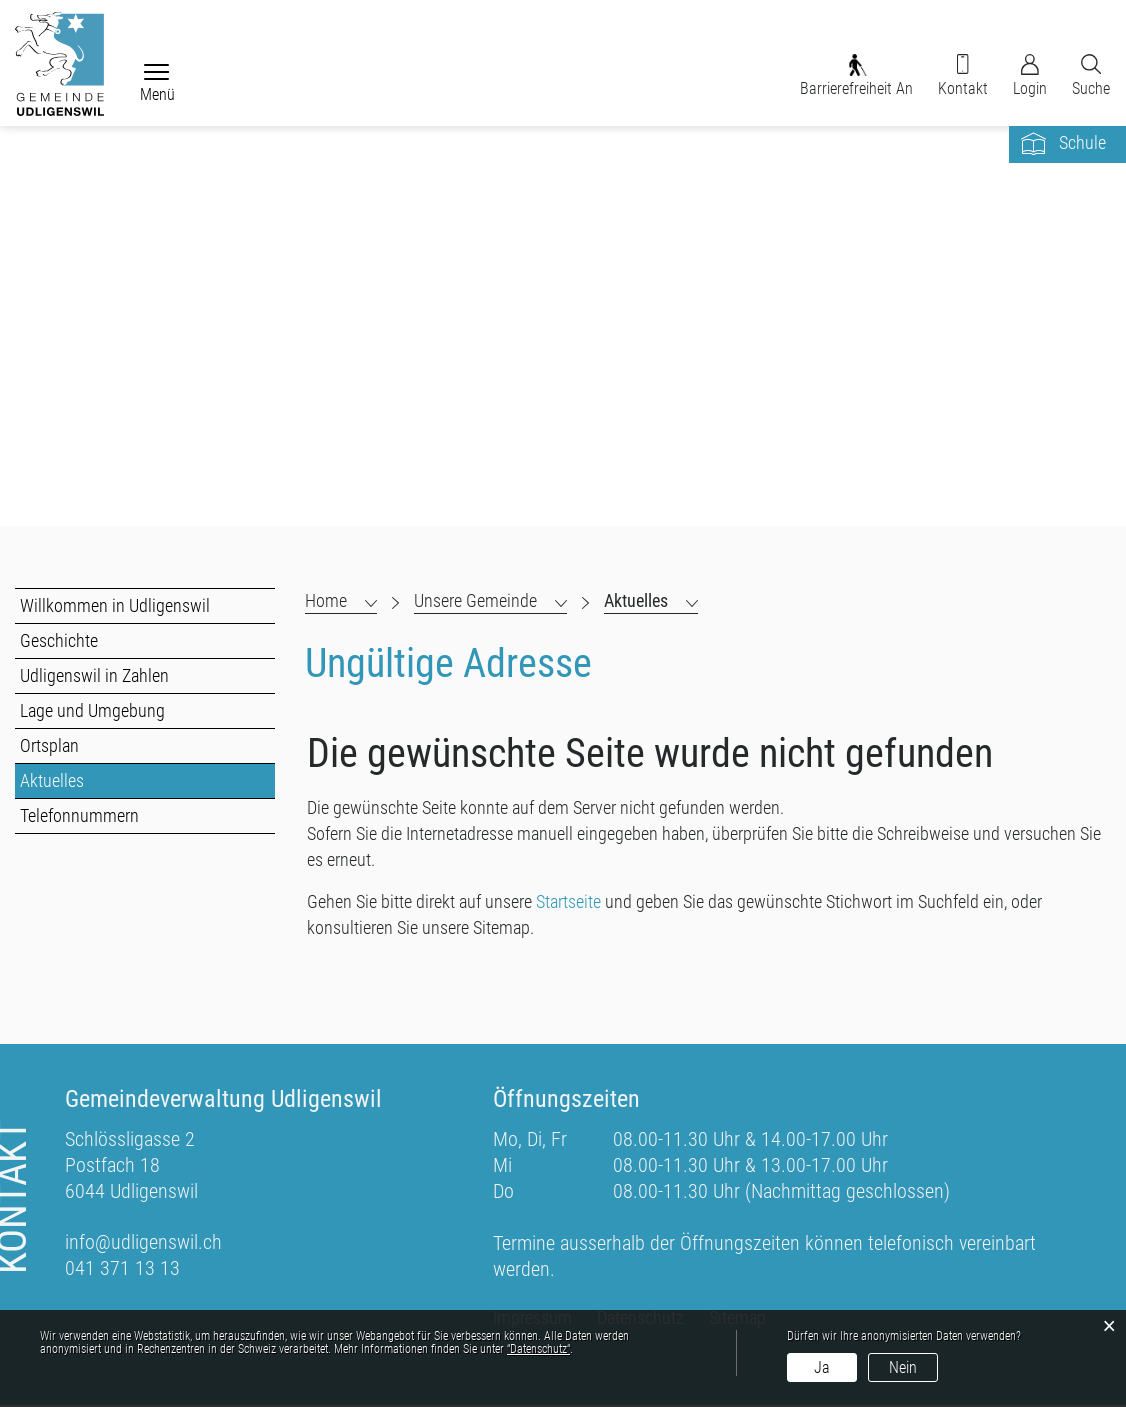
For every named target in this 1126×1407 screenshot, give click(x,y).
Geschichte (59, 642)
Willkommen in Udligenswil (115, 607)
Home (326, 602)
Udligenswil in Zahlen (94, 677)
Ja (822, 1367)
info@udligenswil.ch (143, 1244)
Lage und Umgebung (92, 712)
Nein (903, 1367)
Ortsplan (49, 747)
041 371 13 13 (122, 1270)
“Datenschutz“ (538, 1349)
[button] (490, 603)
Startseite (568, 903)
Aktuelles (97, 782)
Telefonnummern (79, 817)
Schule (1082, 144)
